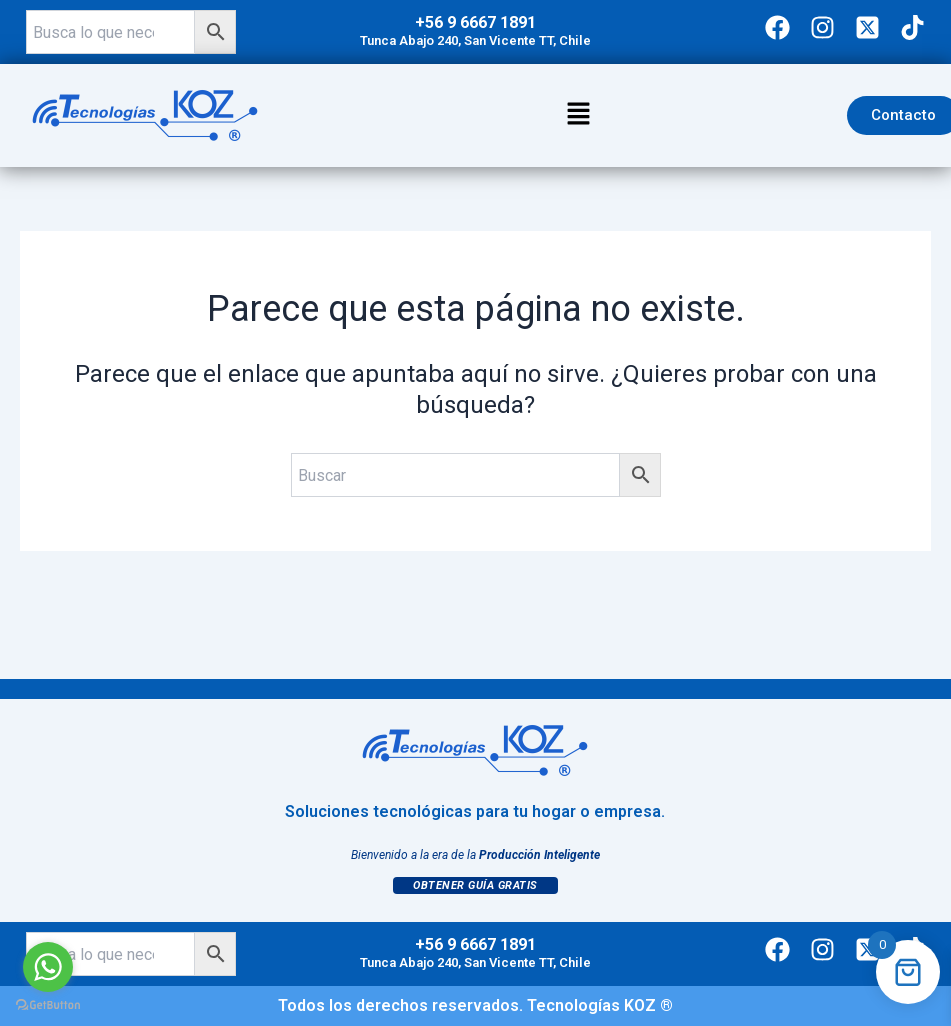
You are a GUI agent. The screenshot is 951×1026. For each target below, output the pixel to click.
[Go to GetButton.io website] (48, 1005)
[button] (579, 115)
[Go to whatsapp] (48, 967)
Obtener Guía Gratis (475, 885)
